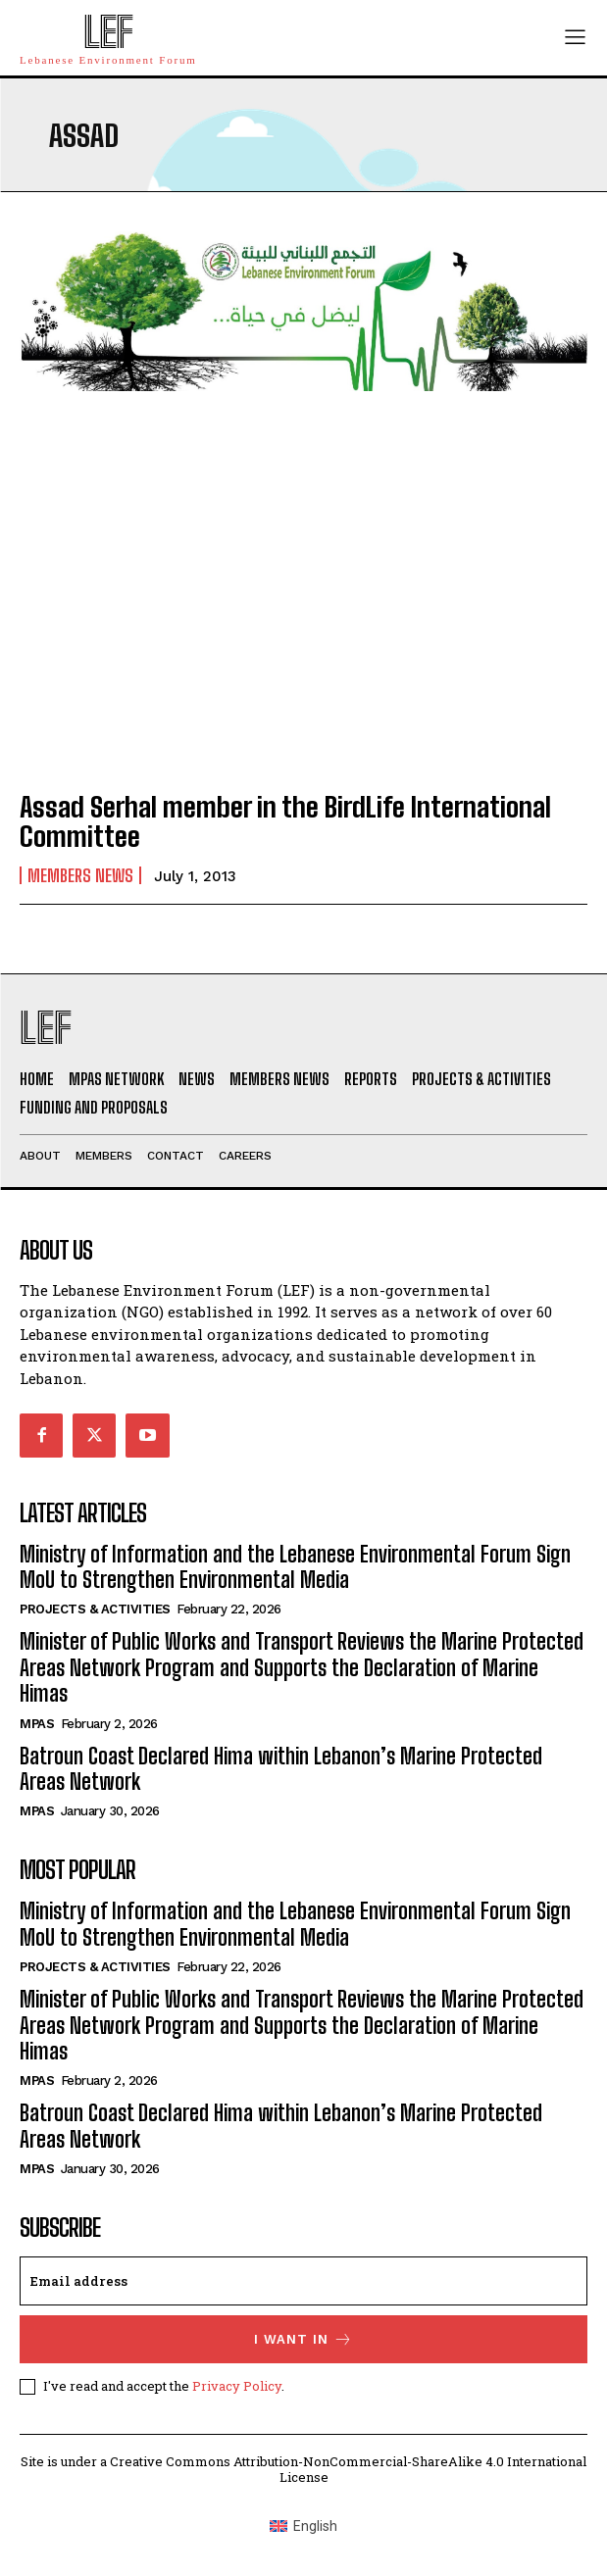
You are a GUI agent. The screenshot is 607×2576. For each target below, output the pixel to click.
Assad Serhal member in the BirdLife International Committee (285, 822)
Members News (80, 875)
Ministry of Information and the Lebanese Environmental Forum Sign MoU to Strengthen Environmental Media (295, 1567)
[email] (303, 2280)
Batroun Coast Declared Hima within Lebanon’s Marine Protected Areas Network (281, 1769)
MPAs (37, 1723)
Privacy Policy (236, 2386)
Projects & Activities (95, 1609)
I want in (303, 2339)
